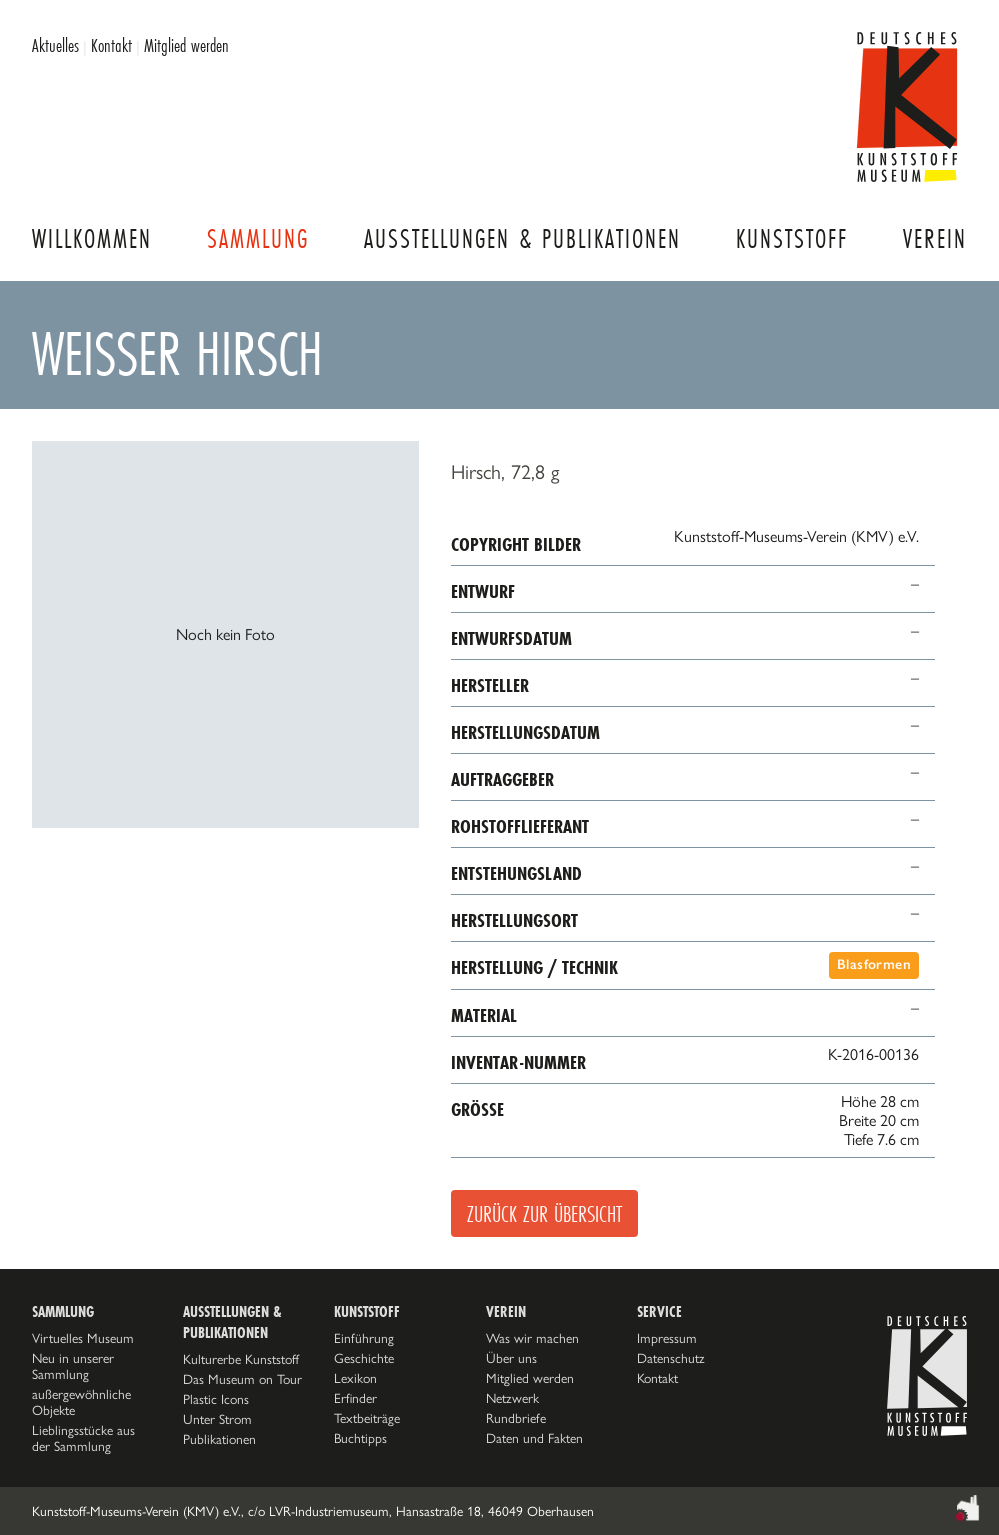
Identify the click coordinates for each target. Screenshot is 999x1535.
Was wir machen (532, 1338)
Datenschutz (671, 1358)
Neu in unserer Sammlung (73, 1366)
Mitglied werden (186, 45)
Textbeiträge (367, 1418)
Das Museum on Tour (242, 1379)
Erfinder (355, 1398)
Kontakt (111, 45)
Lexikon (355, 1378)
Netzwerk (512, 1398)
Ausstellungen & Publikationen (522, 238)
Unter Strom (217, 1419)
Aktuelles (55, 45)
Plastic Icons (216, 1399)
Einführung (364, 1338)
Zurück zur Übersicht (544, 1213)
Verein (935, 238)
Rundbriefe (516, 1418)
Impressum (667, 1338)
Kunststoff (792, 238)
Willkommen (92, 238)
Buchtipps (360, 1438)
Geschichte (364, 1358)
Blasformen (874, 964)
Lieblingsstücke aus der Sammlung (83, 1438)
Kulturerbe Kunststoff (241, 1359)
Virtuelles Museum (83, 1338)
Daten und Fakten (534, 1438)
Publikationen (219, 1439)
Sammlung (258, 238)
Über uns (511, 1358)
